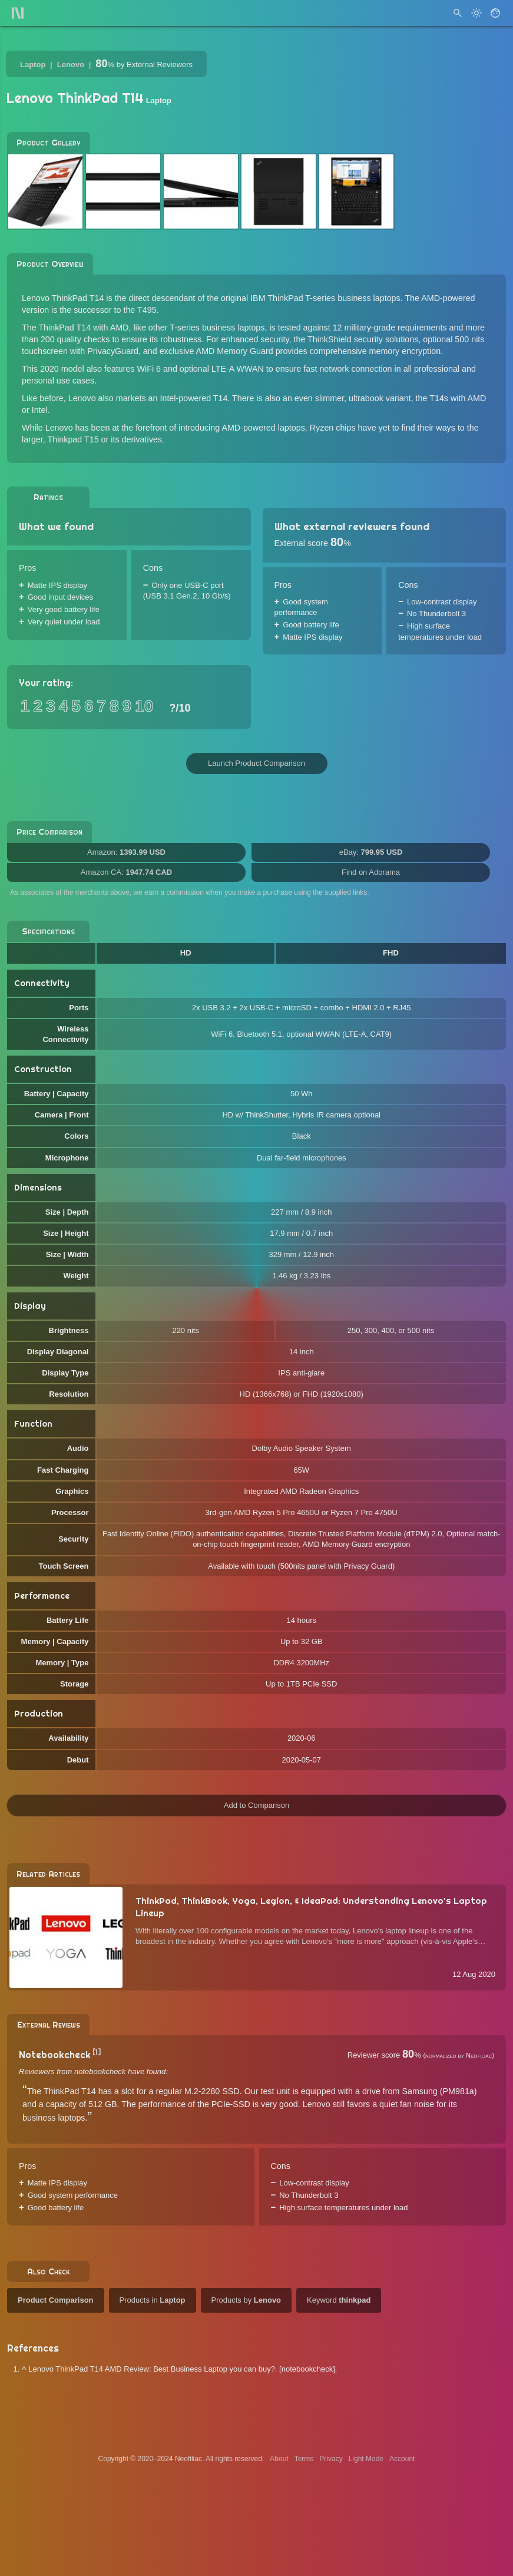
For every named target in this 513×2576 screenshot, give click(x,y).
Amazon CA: (126, 872)
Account (402, 2459)
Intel (40, 410)
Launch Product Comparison (256, 763)
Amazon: (126, 852)
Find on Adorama (371, 872)
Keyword (338, 2300)
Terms (304, 2459)
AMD (477, 398)
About (279, 2459)
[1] (96, 2052)
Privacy (330, 2459)
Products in (153, 2300)
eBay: (371, 852)
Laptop (32, 64)
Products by (246, 2300)
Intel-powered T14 (193, 398)
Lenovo (70, 64)
